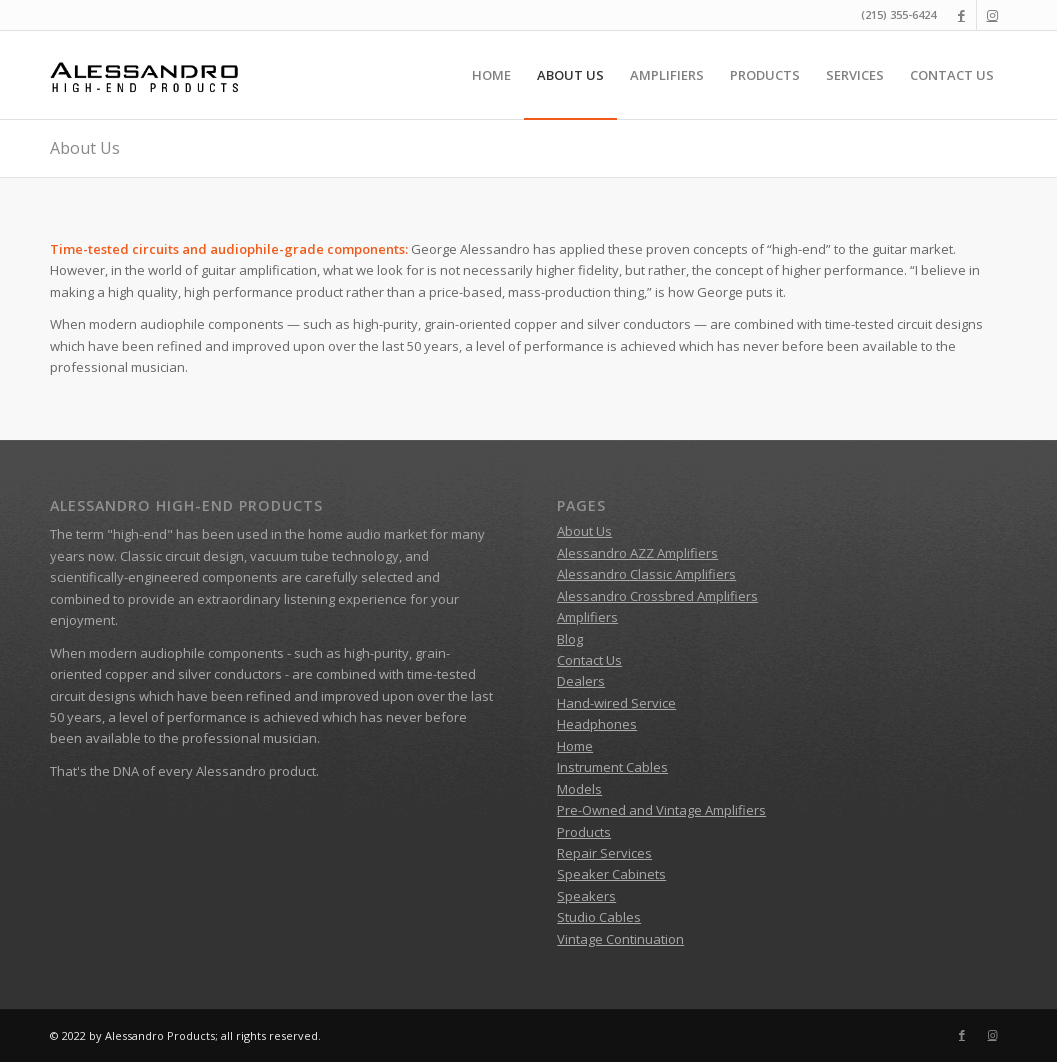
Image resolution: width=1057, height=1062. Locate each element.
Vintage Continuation (620, 939)
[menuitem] (491, 75)
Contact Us (589, 660)
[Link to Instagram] (992, 15)
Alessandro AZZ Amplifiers (637, 553)
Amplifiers (587, 617)
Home (575, 746)
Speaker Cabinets (611, 874)
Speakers (586, 896)
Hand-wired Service (616, 703)
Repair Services (604, 853)
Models (579, 789)
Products (584, 832)
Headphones (597, 724)
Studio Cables (599, 917)
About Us (85, 148)
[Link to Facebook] (961, 15)
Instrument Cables (612, 767)
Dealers (581, 681)
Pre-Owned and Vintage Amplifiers (661, 810)
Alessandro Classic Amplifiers (646, 574)
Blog (570, 639)
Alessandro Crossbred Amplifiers (657, 596)
